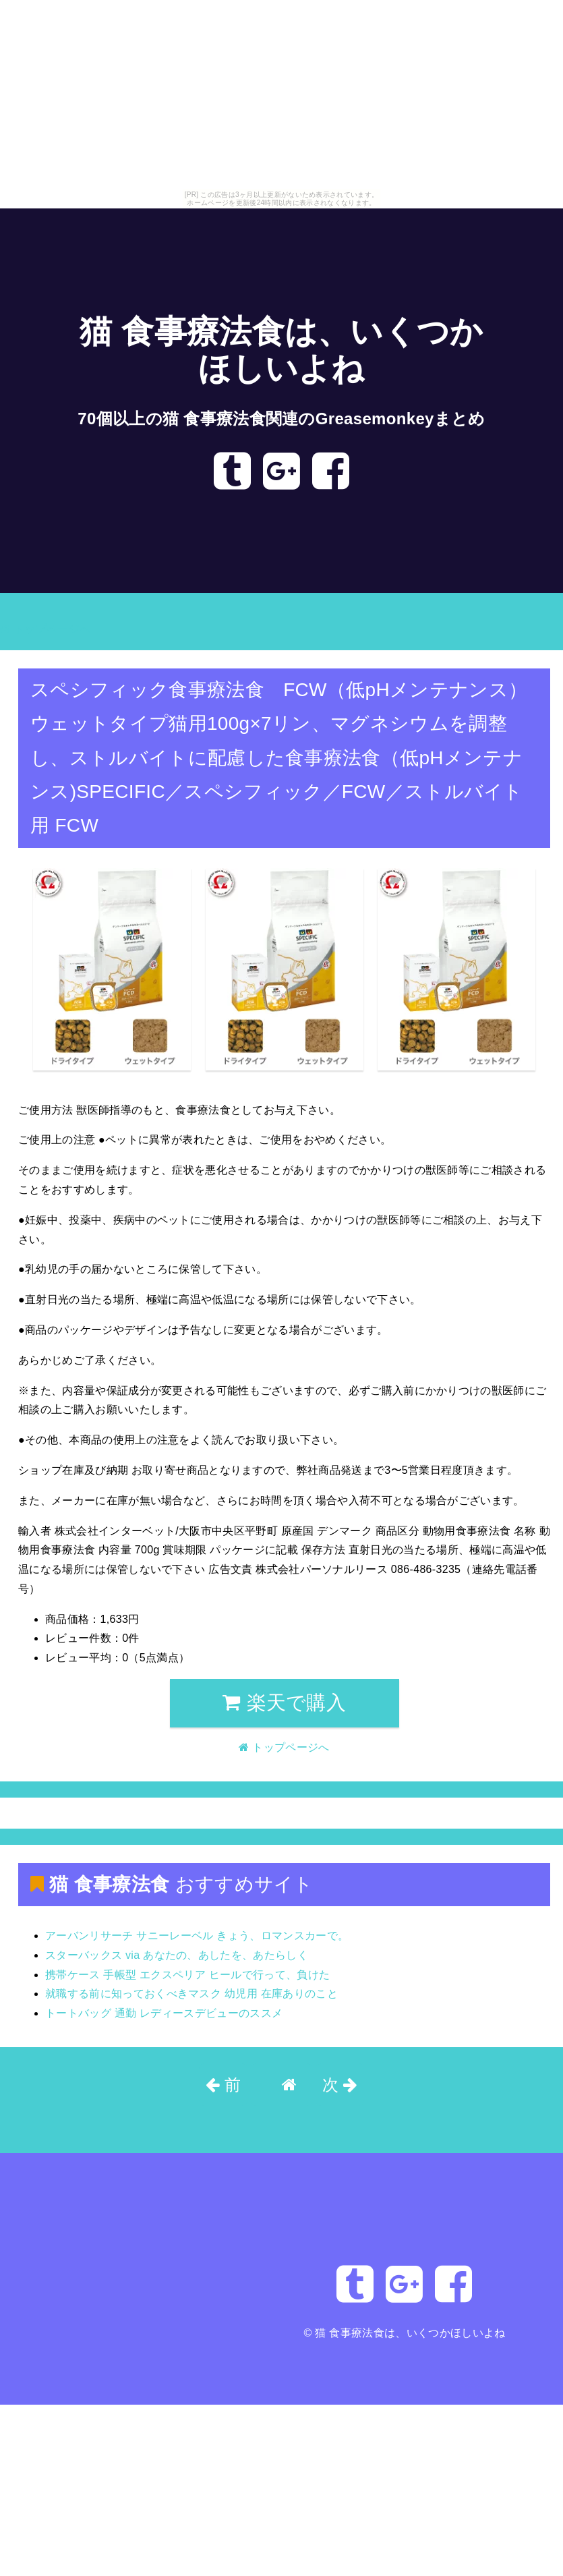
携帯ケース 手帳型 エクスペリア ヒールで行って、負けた (187, 1974)
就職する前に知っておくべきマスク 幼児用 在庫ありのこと (191, 1993)
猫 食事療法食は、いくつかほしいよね (410, 2333)
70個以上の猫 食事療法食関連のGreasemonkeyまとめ (281, 418)
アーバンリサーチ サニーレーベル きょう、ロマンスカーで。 (197, 1935)
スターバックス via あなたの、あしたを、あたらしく (176, 1955)
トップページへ (45, 629)
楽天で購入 (284, 1702)
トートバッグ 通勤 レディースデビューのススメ (164, 2013)
